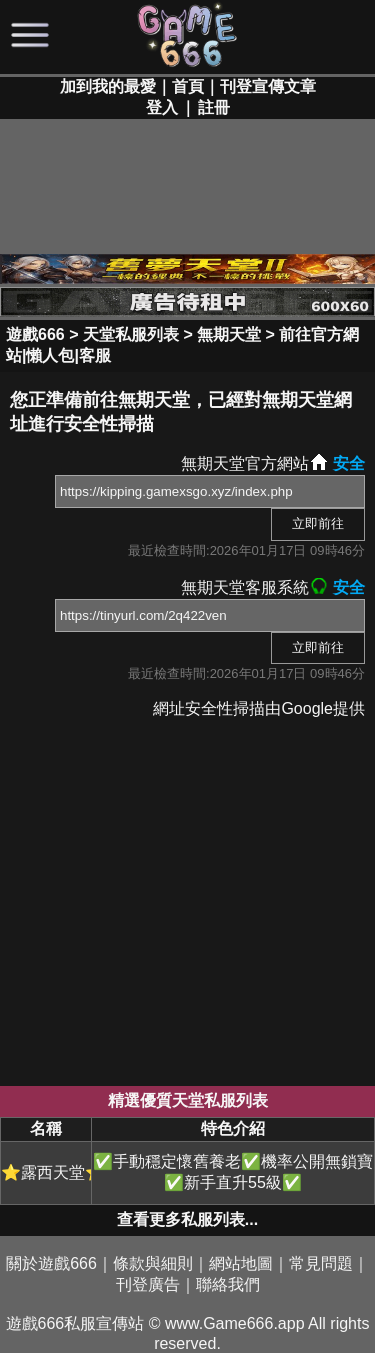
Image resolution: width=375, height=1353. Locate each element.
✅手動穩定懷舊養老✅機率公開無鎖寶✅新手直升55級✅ (233, 1172)
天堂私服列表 (131, 334)
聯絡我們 (228, 1284)
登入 (162, 107)
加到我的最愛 (108, 86)
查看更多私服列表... (187, 1219)
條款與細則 (153, 1263)
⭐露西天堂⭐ (46, 1172)
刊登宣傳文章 (268, 86)
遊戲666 (35, 334)
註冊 (214, 107)
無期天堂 (229, 334)
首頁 (188, 86)
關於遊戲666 (51, 1263)
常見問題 (321, 1263)
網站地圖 (241, 1263)
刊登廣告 (148, 1284)
